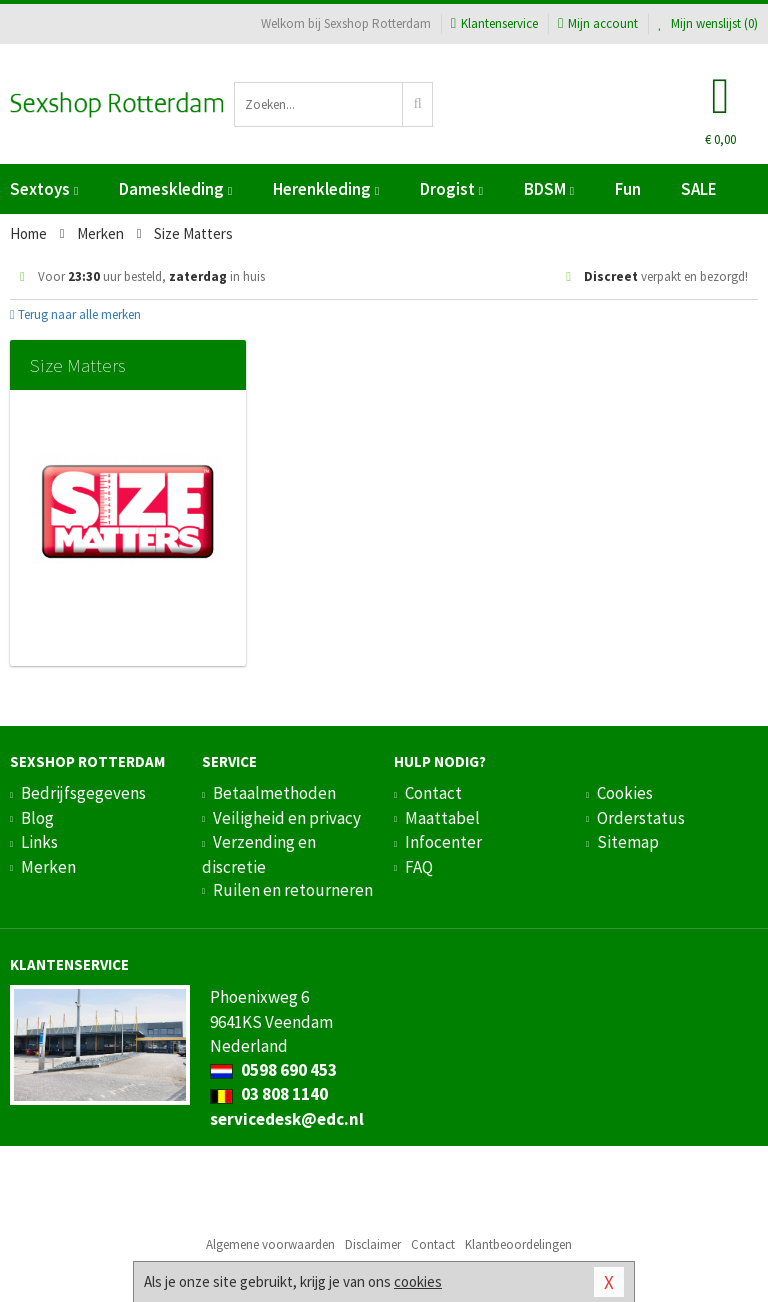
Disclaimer (373, 1244)
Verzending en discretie (259, 854)
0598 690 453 (273, 1070)
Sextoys (44, 189)
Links (39, 842)
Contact (433, 793)
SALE (699, 189)
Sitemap (628, 842)
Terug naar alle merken (75, 314)
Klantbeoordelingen (518, 1244)
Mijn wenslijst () (708, 23)
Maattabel (442, 818)
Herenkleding (326, 189)
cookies (418, 1281)
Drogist (451, 189)
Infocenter (443, 842)
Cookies (625, 793)
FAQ (419, 867)
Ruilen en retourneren (293, 890)
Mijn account (598, 23)
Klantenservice (494, 23)
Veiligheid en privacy (287, 818)
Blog (37, 818)
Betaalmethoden (274, 793)
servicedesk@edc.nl (287, 1119)
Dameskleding (175, 189)
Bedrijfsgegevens (83, 793)
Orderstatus (641, 818)
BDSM (549, 189)
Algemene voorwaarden (270, 1244)
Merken (48, 867)
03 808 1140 (269, 1094)
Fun (628, 189)
